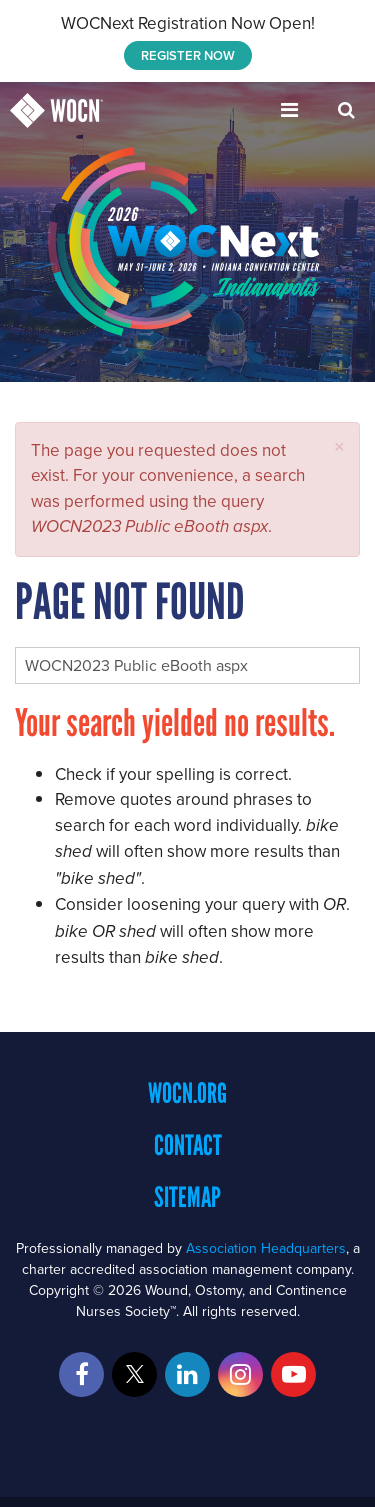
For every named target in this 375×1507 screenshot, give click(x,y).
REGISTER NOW (188, 55)
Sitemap (187, 1197)
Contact (188, 1145)
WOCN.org (187, 1093)
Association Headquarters (266, 1248)
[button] (339, 446)
